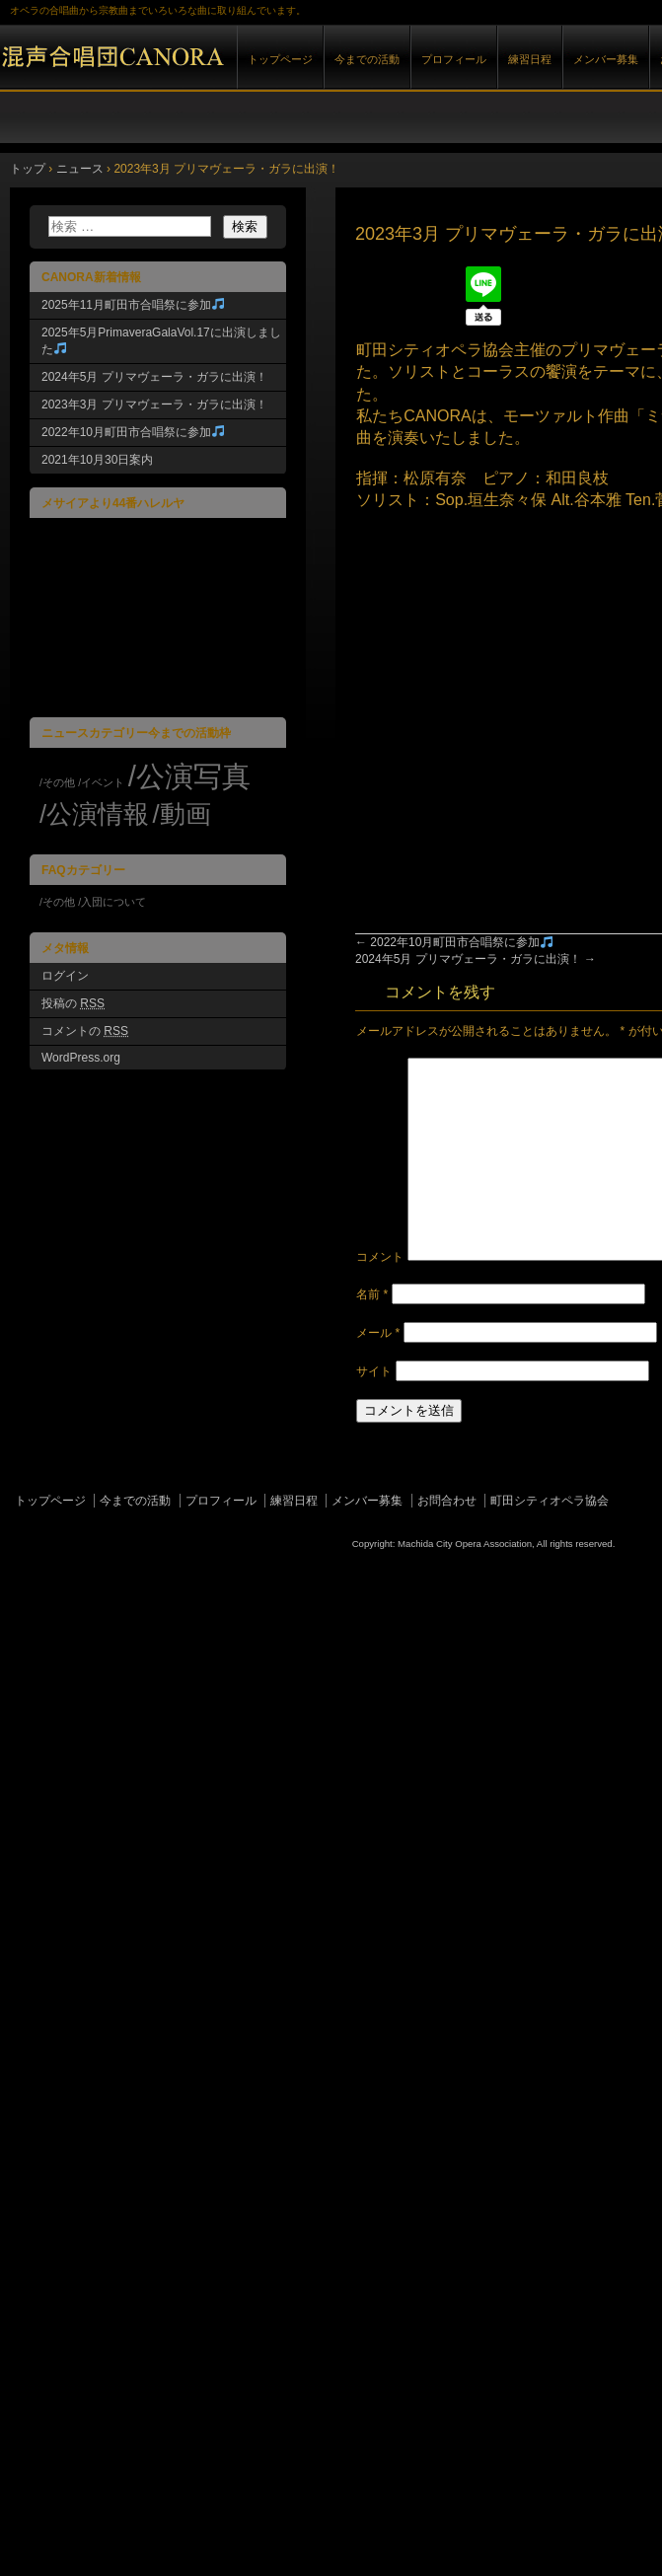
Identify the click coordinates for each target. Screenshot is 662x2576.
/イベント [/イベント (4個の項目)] (101, 782)
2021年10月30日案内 (97, 460)
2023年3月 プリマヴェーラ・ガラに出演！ (154, 404)
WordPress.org (80, 1058)
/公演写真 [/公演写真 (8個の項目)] (189, 776)
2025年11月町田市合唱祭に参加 (132, 305)
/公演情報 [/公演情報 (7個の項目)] (94, 814)
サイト (374, 1371)
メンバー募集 (605, 59)
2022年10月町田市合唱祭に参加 (453, 942)
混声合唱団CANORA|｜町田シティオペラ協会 (227, 77)
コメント (380, 1257)
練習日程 (530, 59)
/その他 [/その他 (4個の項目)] (57, 782)
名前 (372, 1294)
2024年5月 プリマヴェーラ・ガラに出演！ (475, 959)
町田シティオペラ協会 (549, 1501)
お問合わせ (447, 1501)
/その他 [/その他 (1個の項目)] (57, 902)
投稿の (73, 1003)
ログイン (65, 976)
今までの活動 (367, 59)
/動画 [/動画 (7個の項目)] (181, 814)
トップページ (280, 59)
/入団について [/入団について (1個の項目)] (112, 902)
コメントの (84, 1031)
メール (378, 1333)
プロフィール (453, 59)
